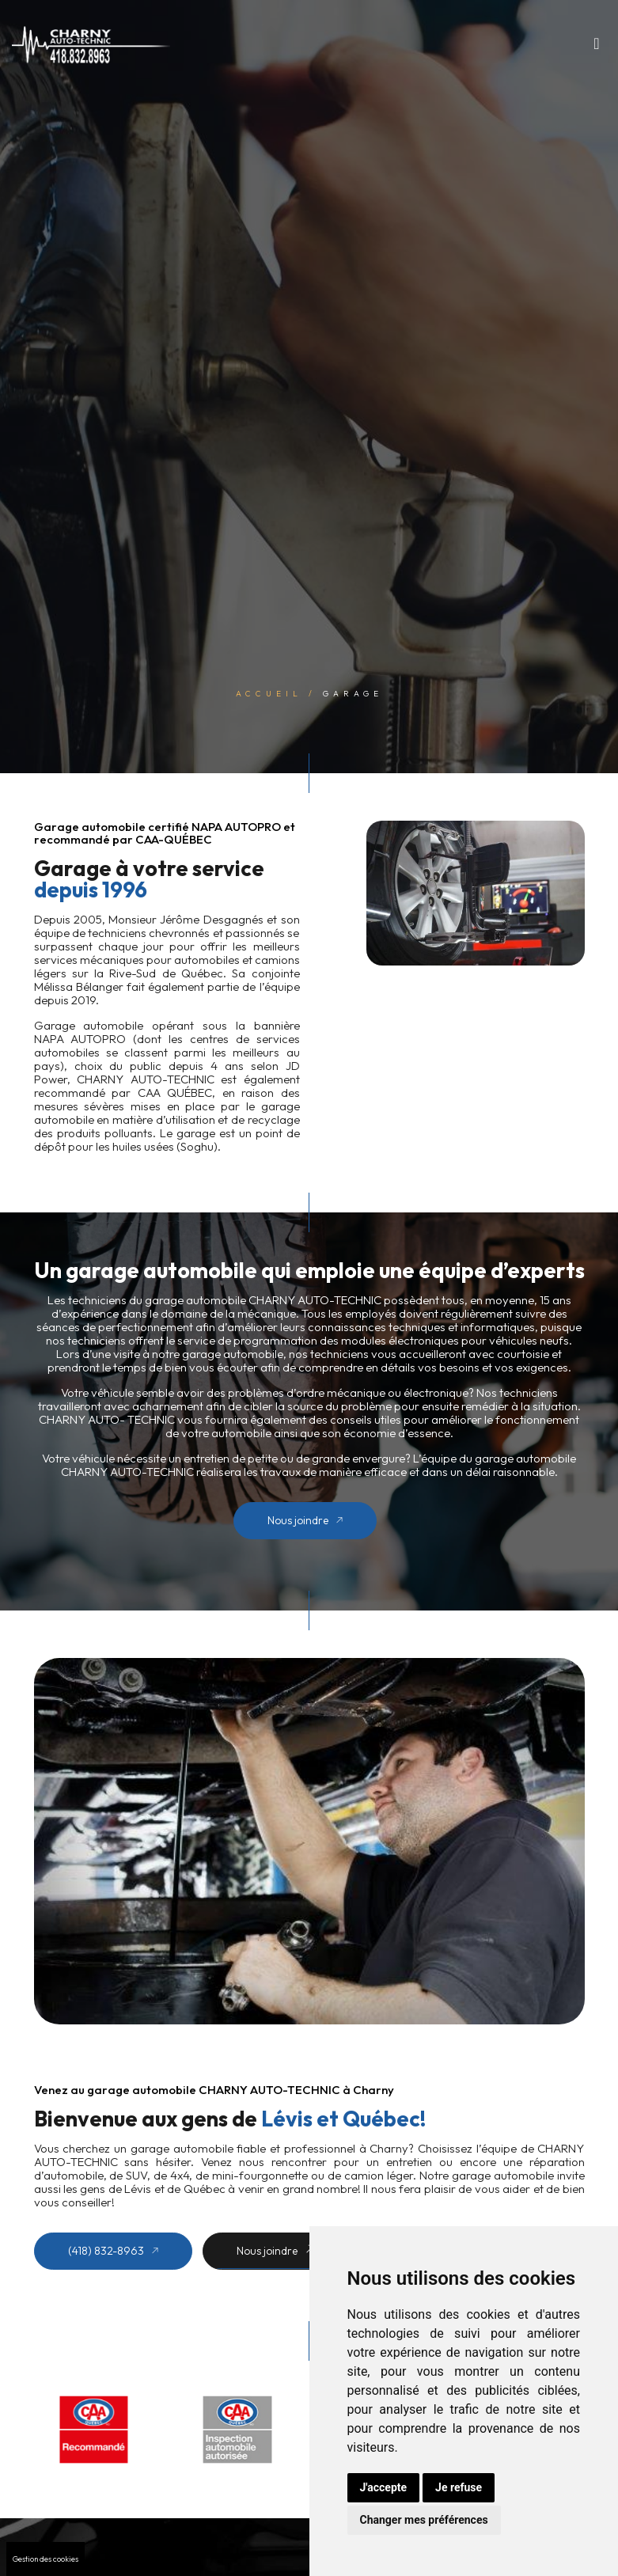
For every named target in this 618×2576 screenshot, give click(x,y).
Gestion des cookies (45, 2559)
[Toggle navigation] (596, 47)
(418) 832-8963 (113, 2251)
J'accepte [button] (384, 2487)
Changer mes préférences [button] (424, 2519)
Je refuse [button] (458, 2487)
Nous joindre (305, 1520)
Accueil (269, 693)
